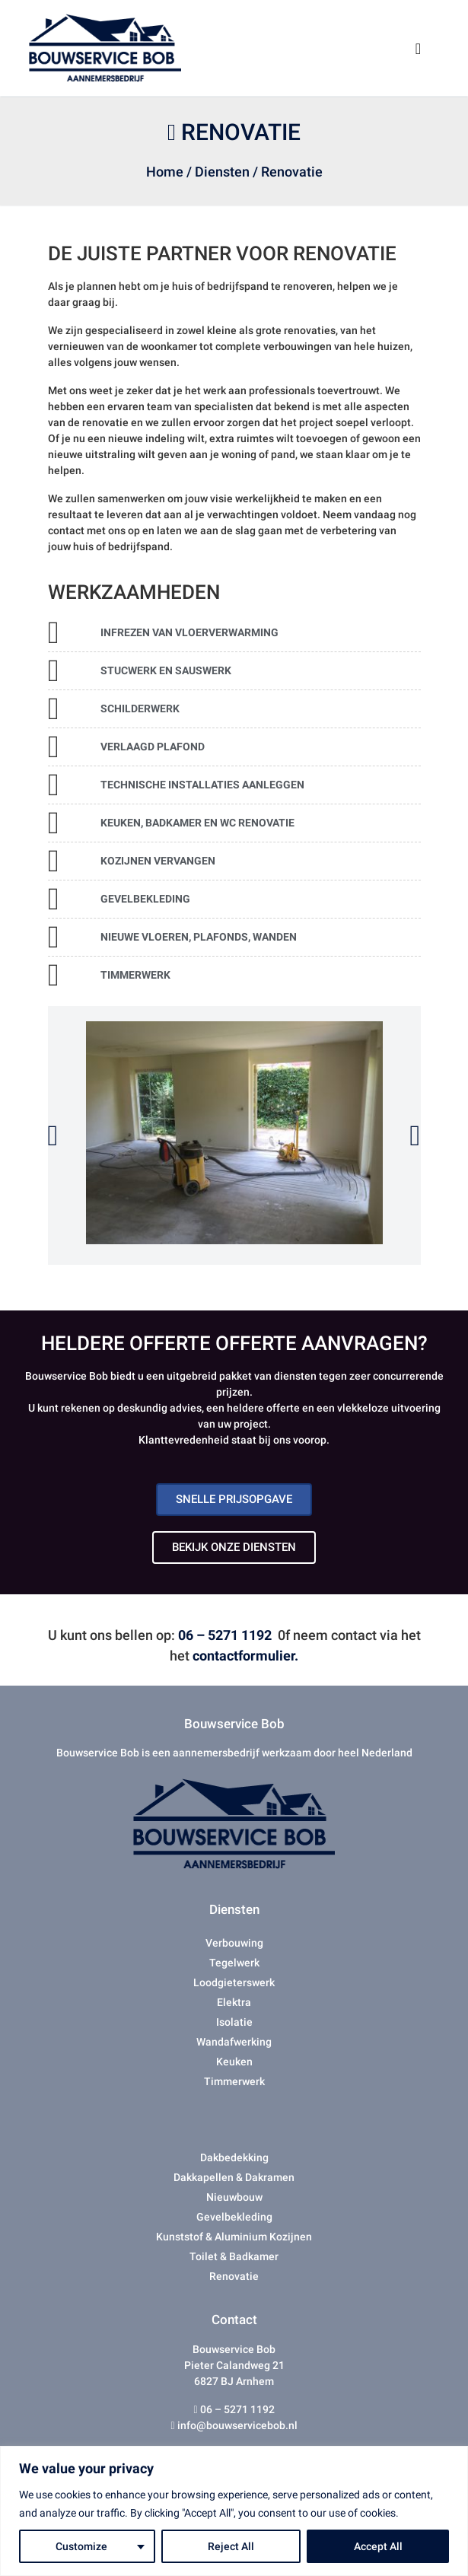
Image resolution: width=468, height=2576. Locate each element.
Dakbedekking (234, 2157)
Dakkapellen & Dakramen (234, 2177)
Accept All (378, 2546)
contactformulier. (245, 1656)
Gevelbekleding (234, 2217)
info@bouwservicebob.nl (236, 2425)
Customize (81, 2546)
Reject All (231, 2546)
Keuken (234, 2061)
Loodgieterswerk (234, 1982)
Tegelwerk (234, 1963)
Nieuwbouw (234, 2197)
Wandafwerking (234, 2042)
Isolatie (234, 2022)
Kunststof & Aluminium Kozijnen (234, 2237)
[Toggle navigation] (418, 48)
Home (164, 172)
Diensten (222, 172)
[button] (53, 1135)
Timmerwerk (234, 2081)
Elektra (234, 2002)
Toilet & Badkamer (234, 2256)
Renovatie (234, 2276)
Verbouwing (234, 1943)
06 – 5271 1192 (225, 1635)
